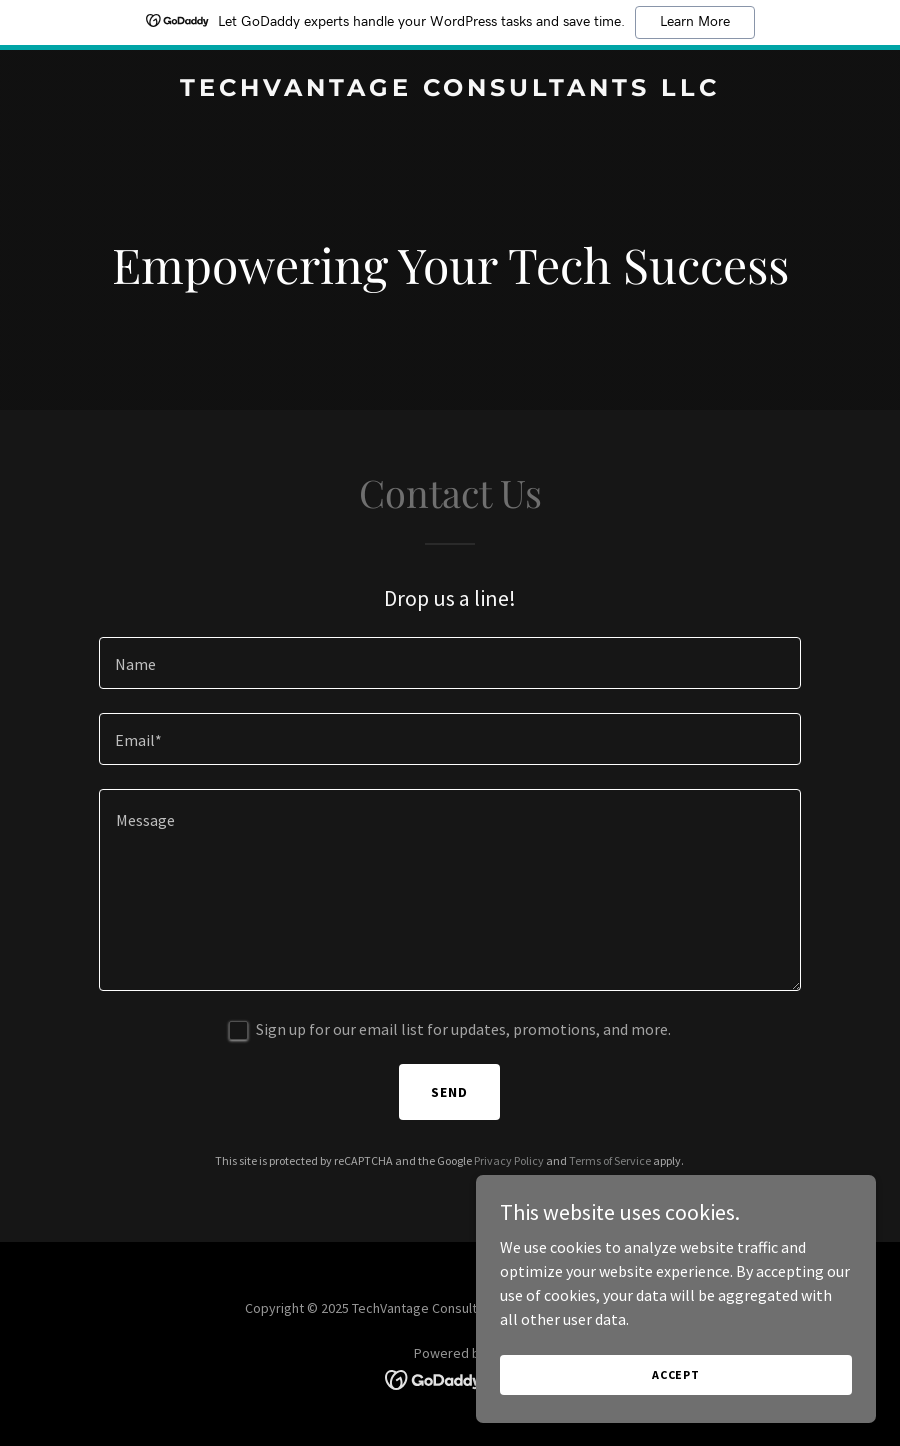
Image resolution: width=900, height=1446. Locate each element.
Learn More (695, 22)
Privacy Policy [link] (509, 1160)
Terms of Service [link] (610, 1160)
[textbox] (450, 663)
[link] (450, 90)
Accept (676, 1401)
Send (449, 1092)
